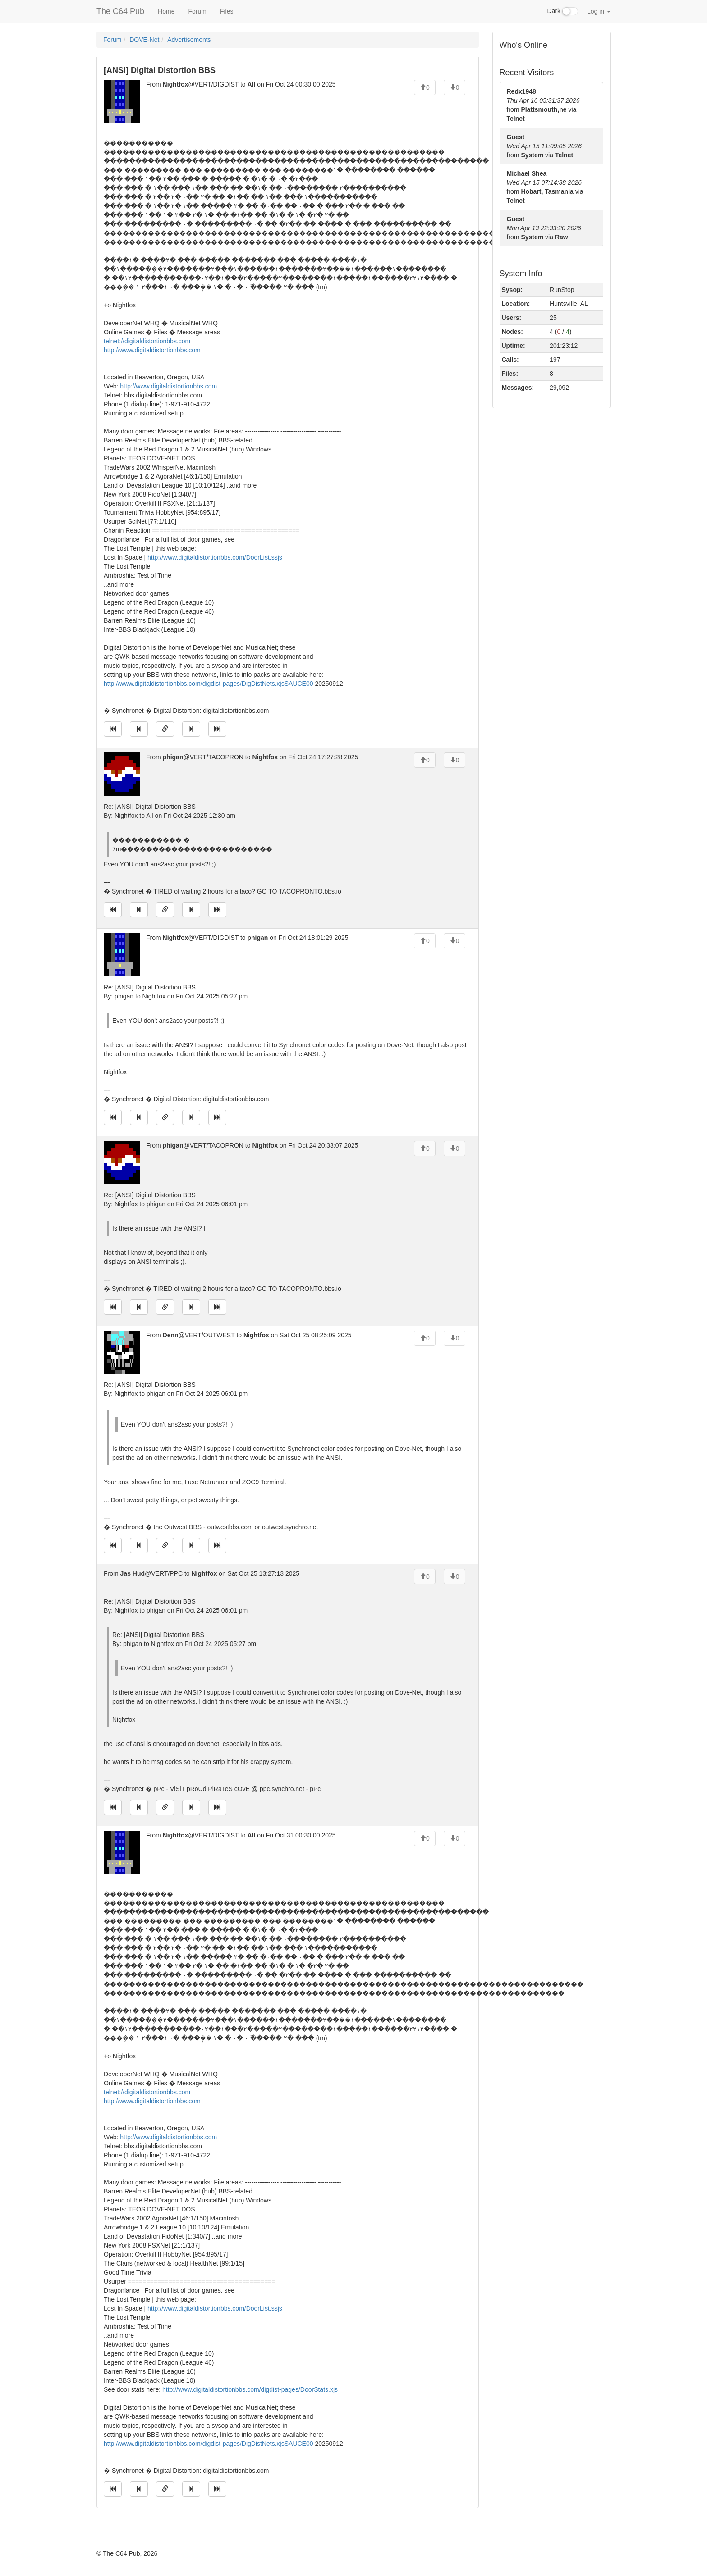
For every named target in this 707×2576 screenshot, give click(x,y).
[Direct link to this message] (165, 729)
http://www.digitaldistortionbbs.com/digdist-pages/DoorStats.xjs (250, 2389)
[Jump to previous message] (139, 729)
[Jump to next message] (191, 729)
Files (227, 11)
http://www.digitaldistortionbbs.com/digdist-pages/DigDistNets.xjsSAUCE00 (208, 683)
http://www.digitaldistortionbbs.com (152, 350)
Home (166, 11)
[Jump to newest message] (217, 729)
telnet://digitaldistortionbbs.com (147, 341)
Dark (562, 11)
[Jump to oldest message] (113, 729)
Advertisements (189, 39)
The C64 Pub (120, 11)
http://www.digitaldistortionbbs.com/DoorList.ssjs (214, 557)
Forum (197, 11)
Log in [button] (599, 11)
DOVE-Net (144, 39)
